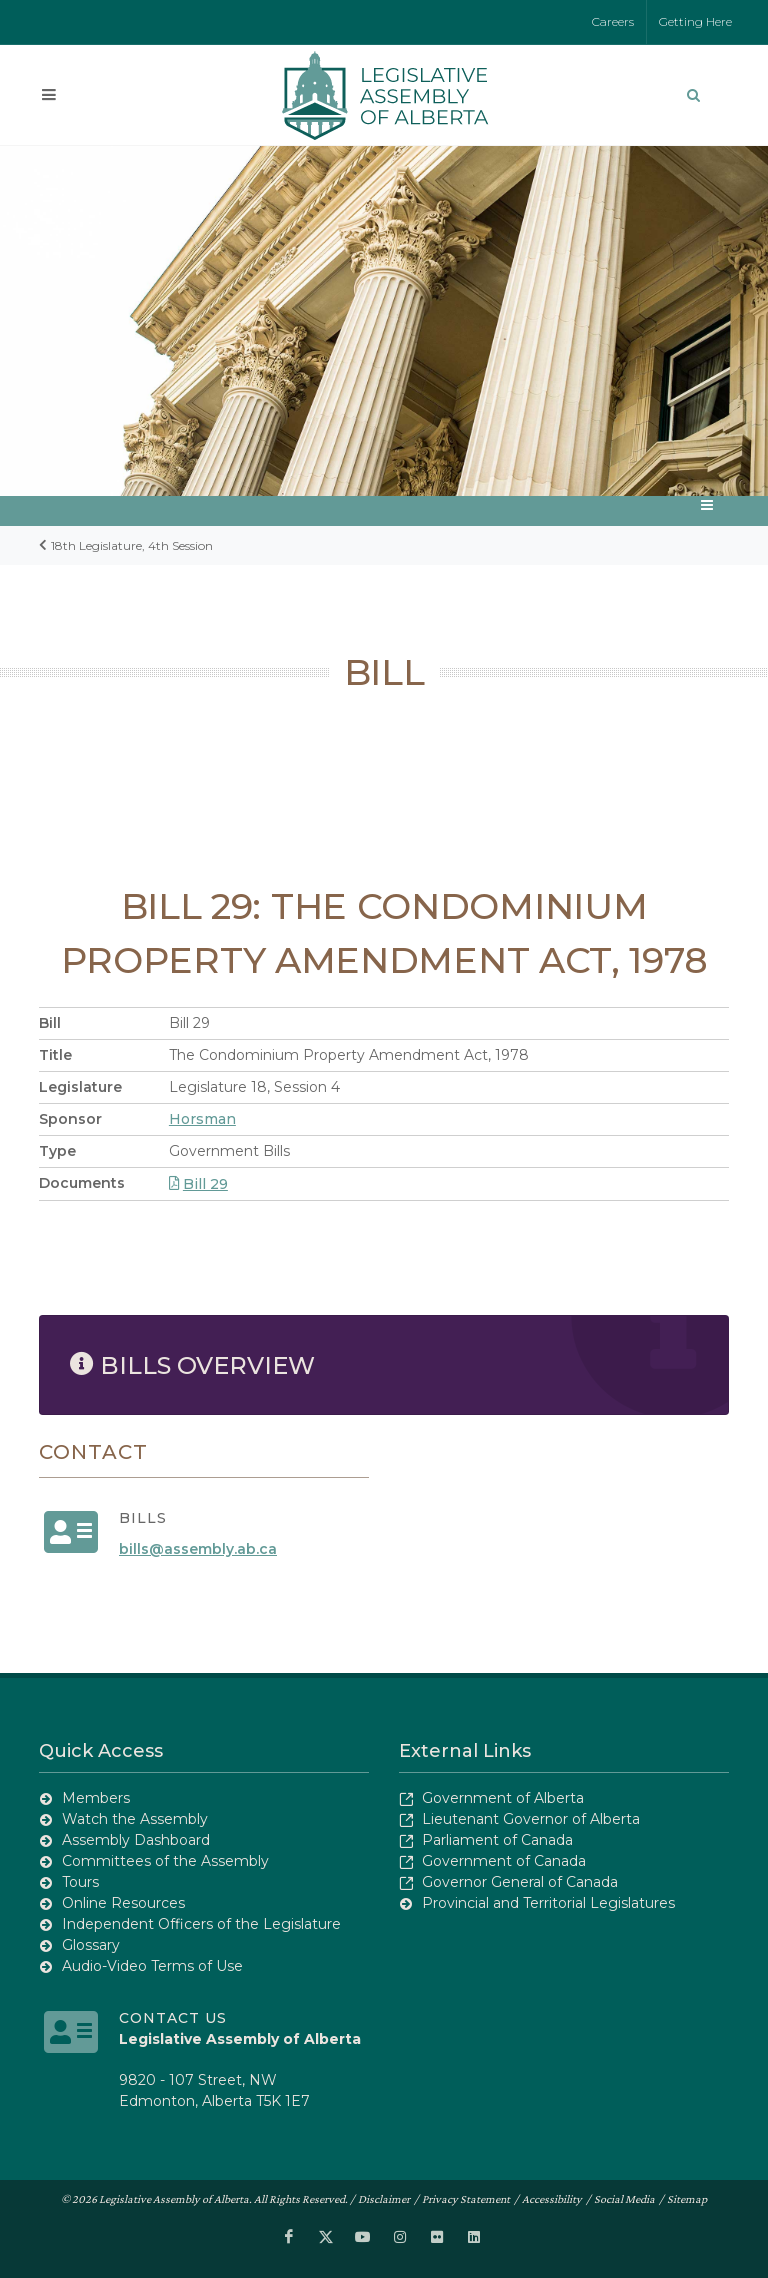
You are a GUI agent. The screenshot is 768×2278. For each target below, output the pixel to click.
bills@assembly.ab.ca (198, 1549)
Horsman (202, 1119)
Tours (80, 1882)
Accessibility (552, 2199)
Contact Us (173, 2018)
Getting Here (695, 21)
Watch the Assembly (135, 1819)
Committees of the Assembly (165, 1861)
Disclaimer (384, 2199)
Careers (613, 21)
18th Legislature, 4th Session (132, 545)
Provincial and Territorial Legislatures (548, 1903)
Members (96, 1798)
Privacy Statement (466, 2199)
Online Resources (123, 1903)
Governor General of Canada (520, 1882)
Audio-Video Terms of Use (152, 1966)
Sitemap (687, 2199)
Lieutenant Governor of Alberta (531, 1819)
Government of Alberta (503, 1798)
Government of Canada (504, 1861)
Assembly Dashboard (136, 1840)
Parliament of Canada (497, 1840)
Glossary (91, 1945)
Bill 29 (198, 1184)
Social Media (624, 2199)
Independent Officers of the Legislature (201, 1924)
